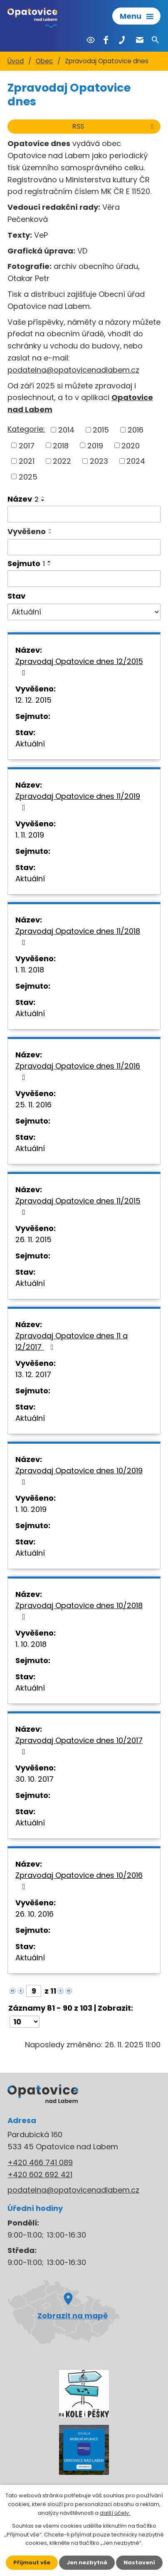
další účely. (115, 2513)
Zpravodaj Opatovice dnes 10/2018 (79, 1610)
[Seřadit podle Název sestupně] (43, 500)
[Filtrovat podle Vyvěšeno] (84, 547)
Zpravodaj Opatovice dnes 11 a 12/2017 (71, 1341)
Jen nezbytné (87, 2562)
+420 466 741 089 (40, 2162)
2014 (66, 430)
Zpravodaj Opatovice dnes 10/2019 (79, 1475)
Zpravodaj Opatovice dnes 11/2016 (77, 1071)
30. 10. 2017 (34, 1779)
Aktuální (30, 743)
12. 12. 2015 (33, 700)
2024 (135, 461)
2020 (130, 445)
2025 (28, 476)
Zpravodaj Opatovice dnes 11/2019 (77, 801)
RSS (114, 126)
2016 (135, 430)
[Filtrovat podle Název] (84, 514)
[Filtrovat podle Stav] (84, 612)
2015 (101, 430)
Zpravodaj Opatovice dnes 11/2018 (77, 936)
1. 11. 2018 (29, 970)
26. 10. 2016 (34, 1914)
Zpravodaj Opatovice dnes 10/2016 (79, 1880)
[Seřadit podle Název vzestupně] (43, 497)
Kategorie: (26, 429)
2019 (95, 445)
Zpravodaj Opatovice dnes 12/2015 (79, 666)
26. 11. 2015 (33, 1239)
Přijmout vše (31, 2562)
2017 (27, 445)
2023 (99, 461)
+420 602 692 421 (39, 2174)
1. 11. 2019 (29, 835)
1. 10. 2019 (31, 1509)
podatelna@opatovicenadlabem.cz (73, 370)
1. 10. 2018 (31, 1644)
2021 (27, 461)
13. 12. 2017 (33, 1374)
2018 (61, 445)
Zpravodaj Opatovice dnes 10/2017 (79, 1745)
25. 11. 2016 (33, 1104)
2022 (62, 461)
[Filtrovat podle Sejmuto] (84, 578)
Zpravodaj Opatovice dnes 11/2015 (78, 1206)
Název (23, 499)
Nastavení (139, 2562)
